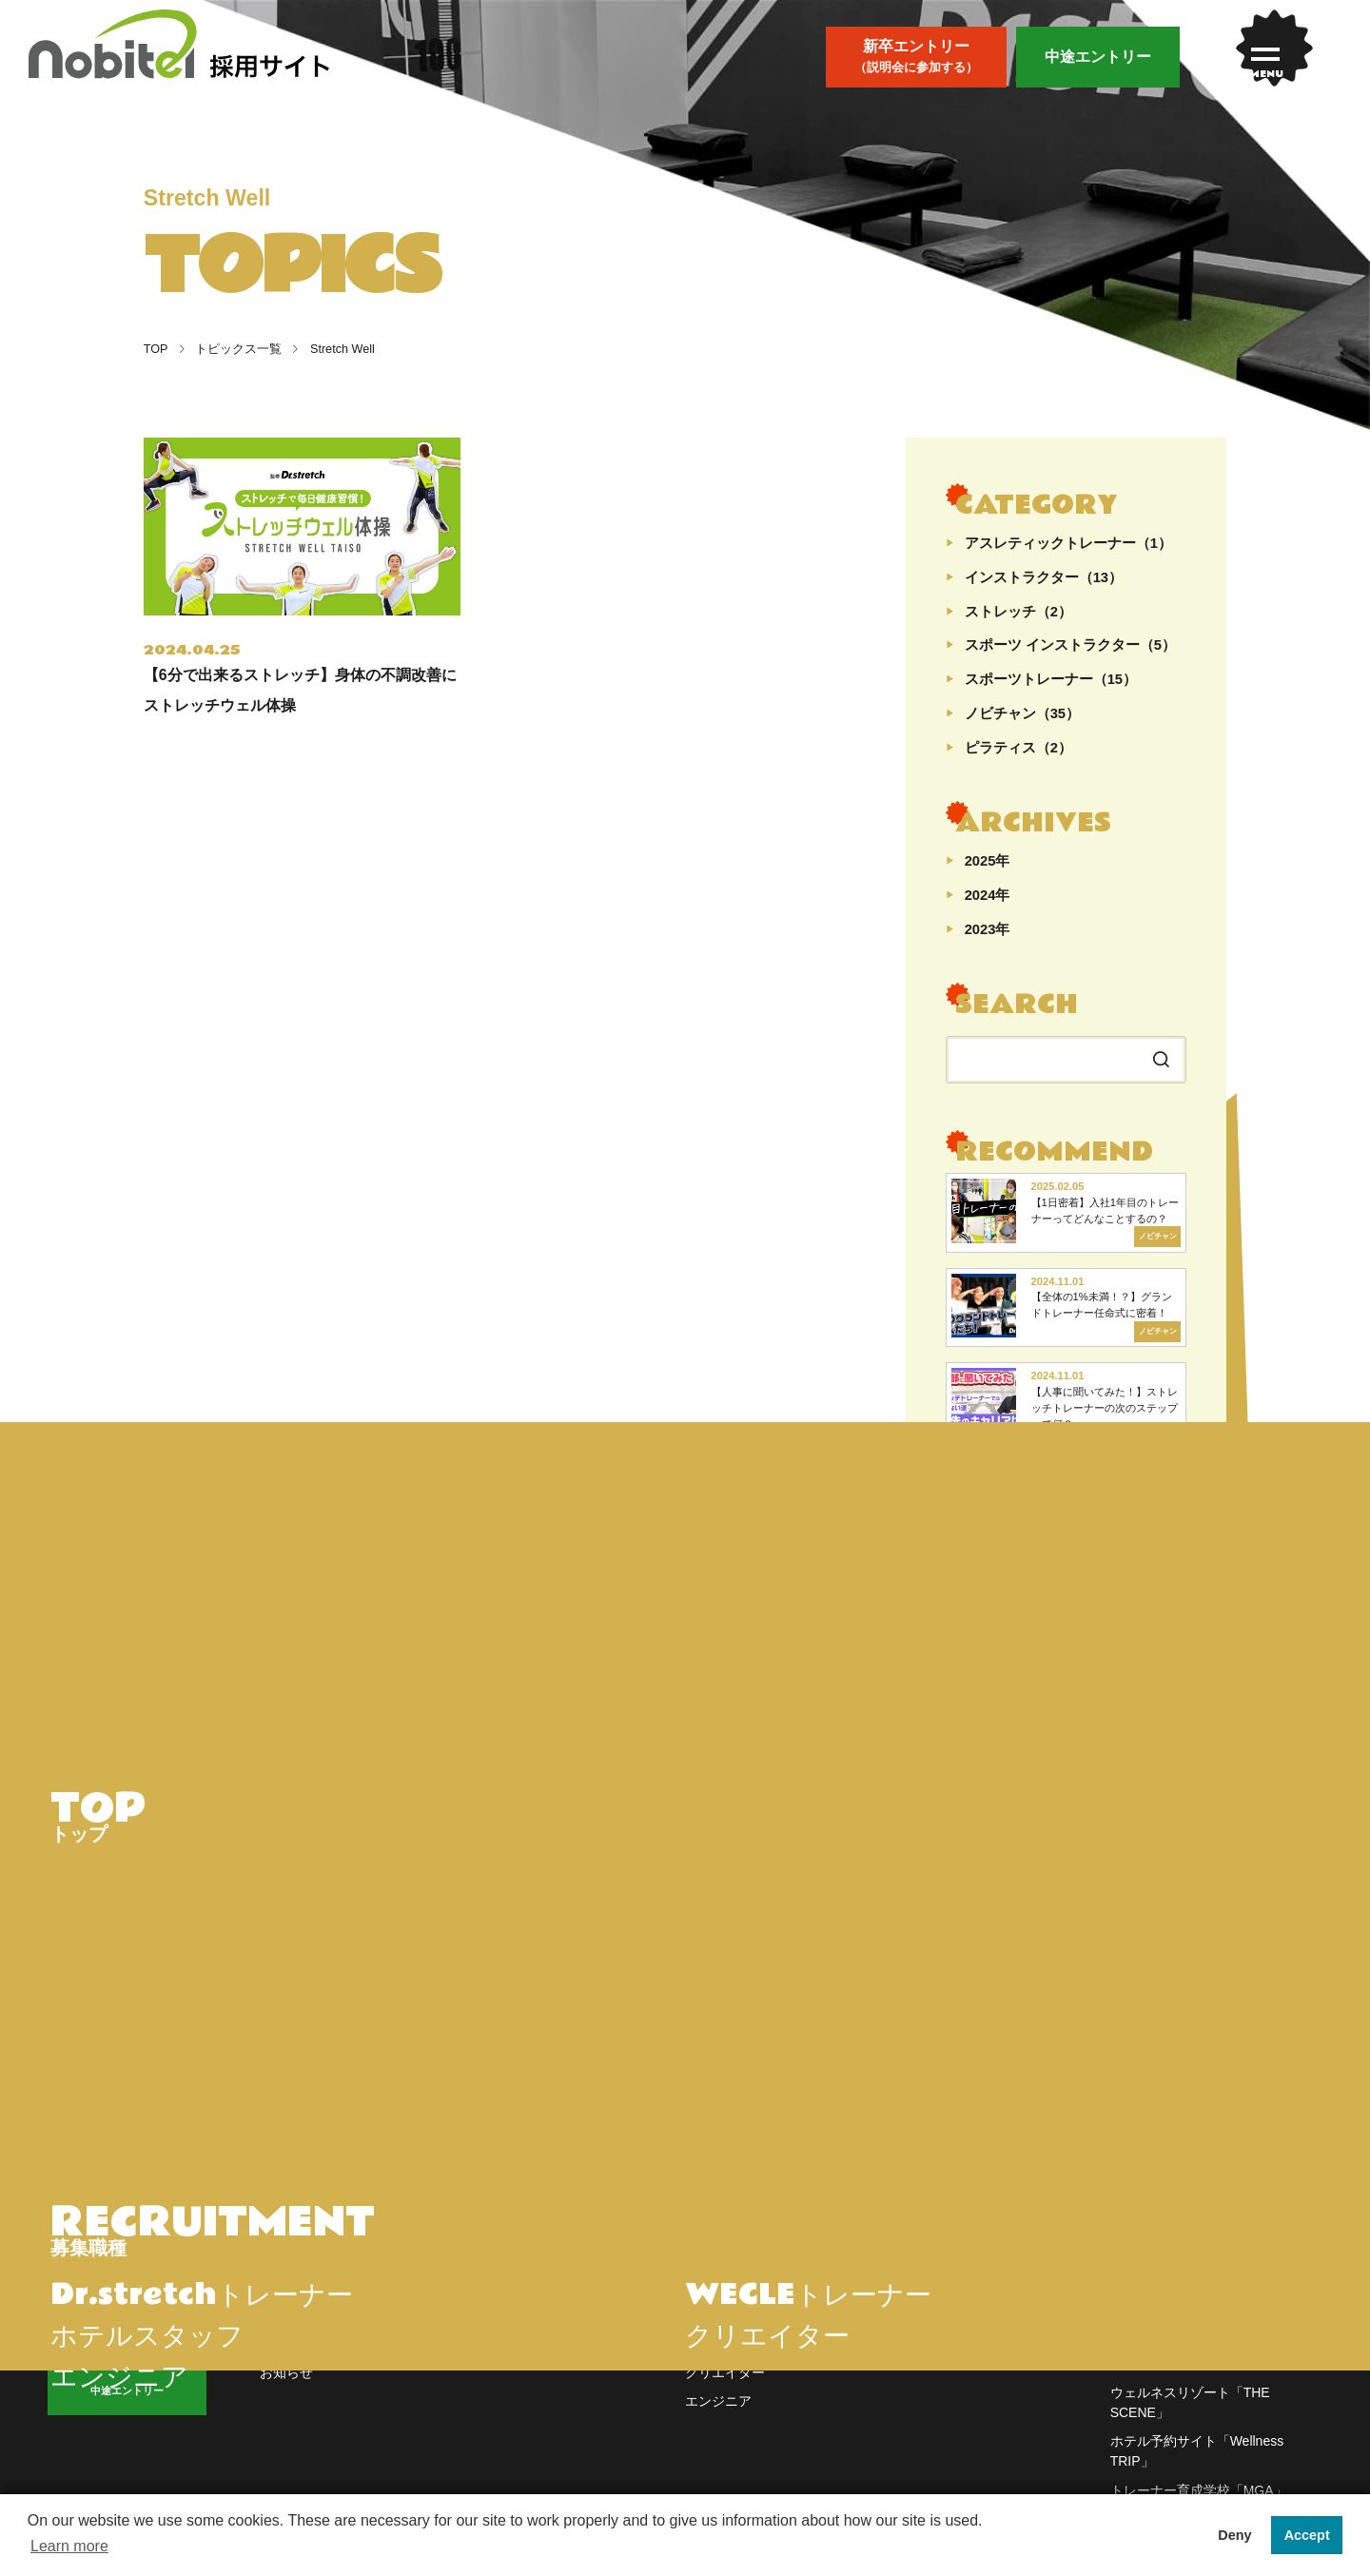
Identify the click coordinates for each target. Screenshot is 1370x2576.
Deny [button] (1234, 2535)
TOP (156, 349)
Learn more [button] (69, 2546)
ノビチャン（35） (1022, 714)
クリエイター (725, 2391)
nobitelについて (519, 2304)
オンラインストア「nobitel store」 (1213, 2304)
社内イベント (513, 2362)
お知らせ (286, 2391)
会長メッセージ (519, 2332)
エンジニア (718, 2420)
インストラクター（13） (1044, 578)
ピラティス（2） (1018, 748)
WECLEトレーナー (742, 2332)
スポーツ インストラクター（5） (1070, 645)
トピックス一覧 (231, 349)
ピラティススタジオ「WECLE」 (1207, 2382)
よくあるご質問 (943, 2304)
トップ (280, 2304)
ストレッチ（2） (1018, 612)
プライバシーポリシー (963, 2362)
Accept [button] (1307, 2535)
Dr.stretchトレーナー (747, 2304)
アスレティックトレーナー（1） (1068, 544)
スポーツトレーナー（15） (1051, 680)
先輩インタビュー (313, 2362)
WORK (728, 2259)
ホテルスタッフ (731, 2362)
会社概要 (923, 2332)
